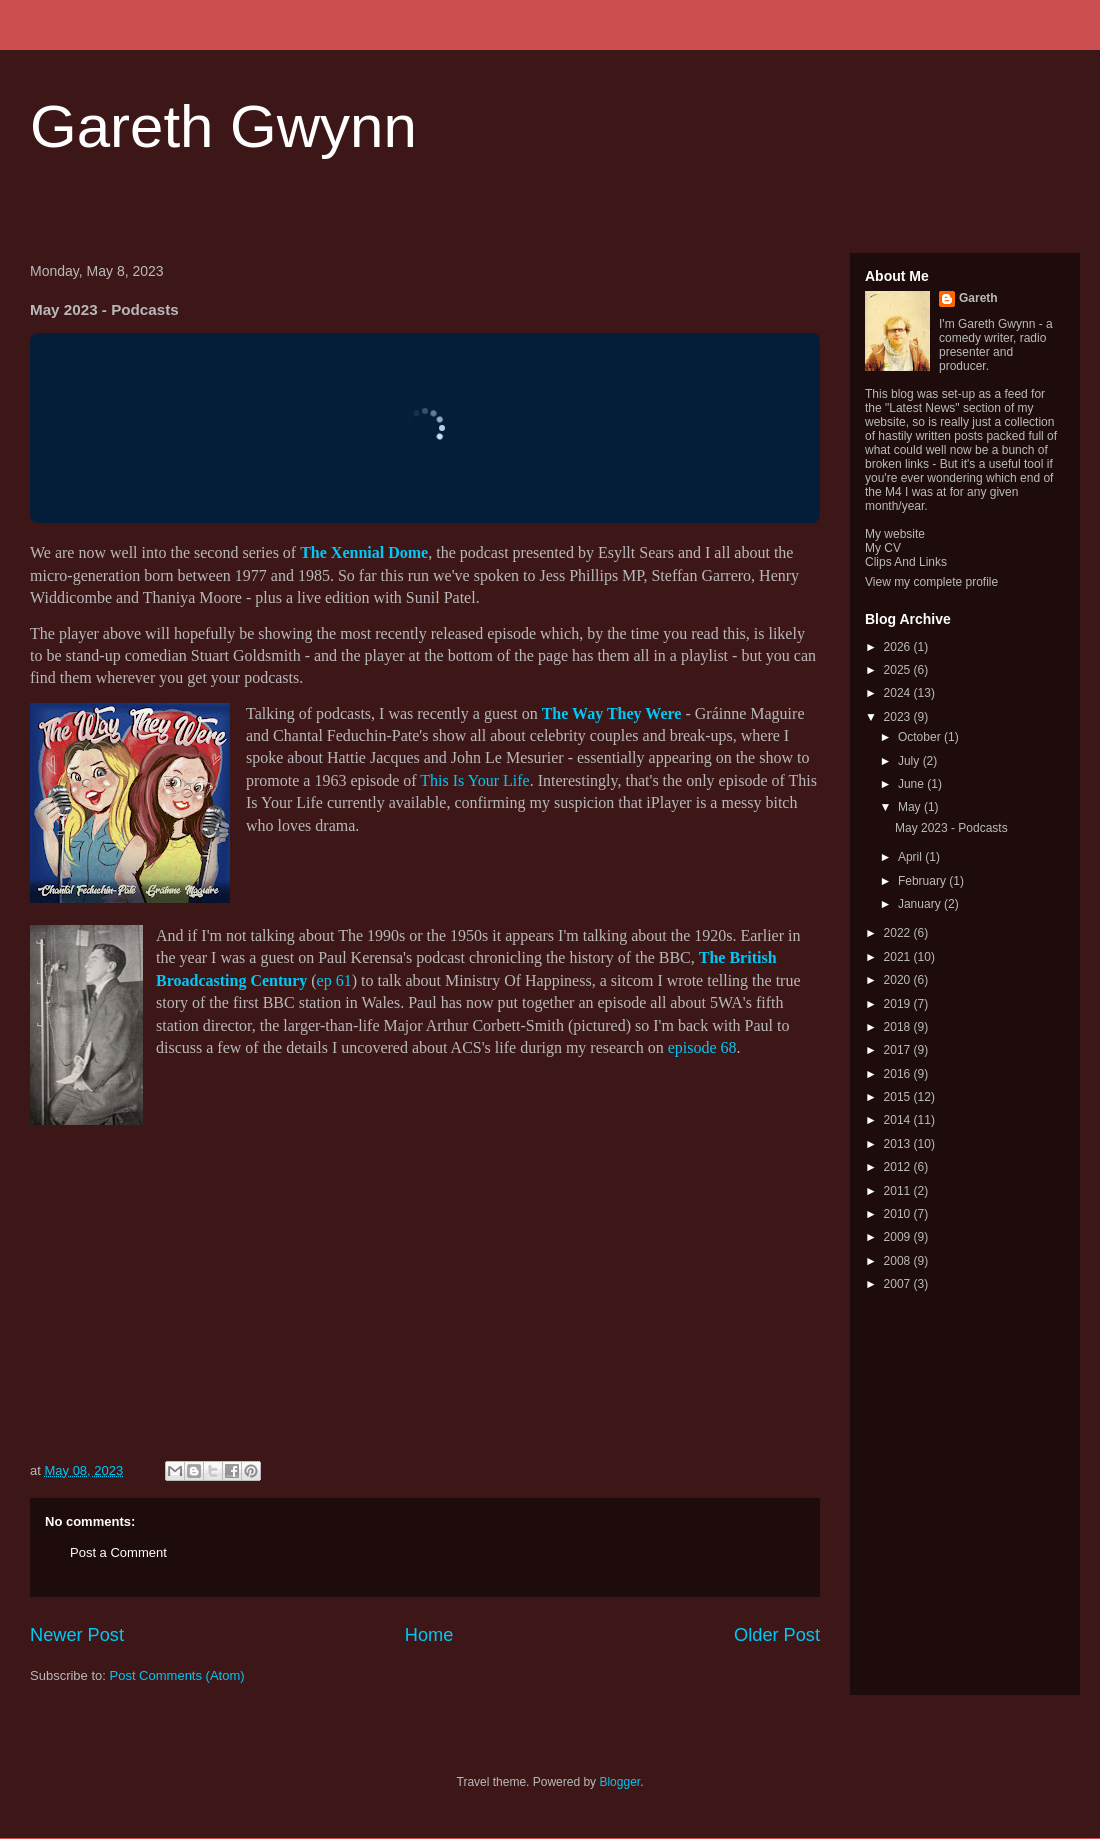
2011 (899, 1191)
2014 (899, 1120)
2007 (899, 1284)
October (921, 737)
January (921, 904)
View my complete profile (931, 582)
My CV (883, 548)
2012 (899, 1167)
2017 (899, 1050)
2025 (899, 670)
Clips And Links (906, 562)
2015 (899, 1097)
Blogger (619, 1782)
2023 (899, 717)
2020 (899, 980)
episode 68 (702, 1047)
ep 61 (334, 980)
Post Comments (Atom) (177, 1675)
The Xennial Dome (364, 552)
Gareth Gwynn (223, 126)
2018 (899, 1027)
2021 (899, 957)
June (912, 784)
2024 (899, 693)
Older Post (777, 1635)
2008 (899, 1261)
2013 (899, 1144)
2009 (899, 1237)
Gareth (978, 298)
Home (429, 1635)
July (910, 761)
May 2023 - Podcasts (951, 828)
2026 (899, 647)
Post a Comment (118, 1552)
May (911, 807)
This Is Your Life (474, 780)
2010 (899, 1214)
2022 (899, 933)
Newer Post (77, 1635)
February (923, 881)
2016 (899, 1074)
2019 (899, 1004)
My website (895, 534)
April (911, 857)
